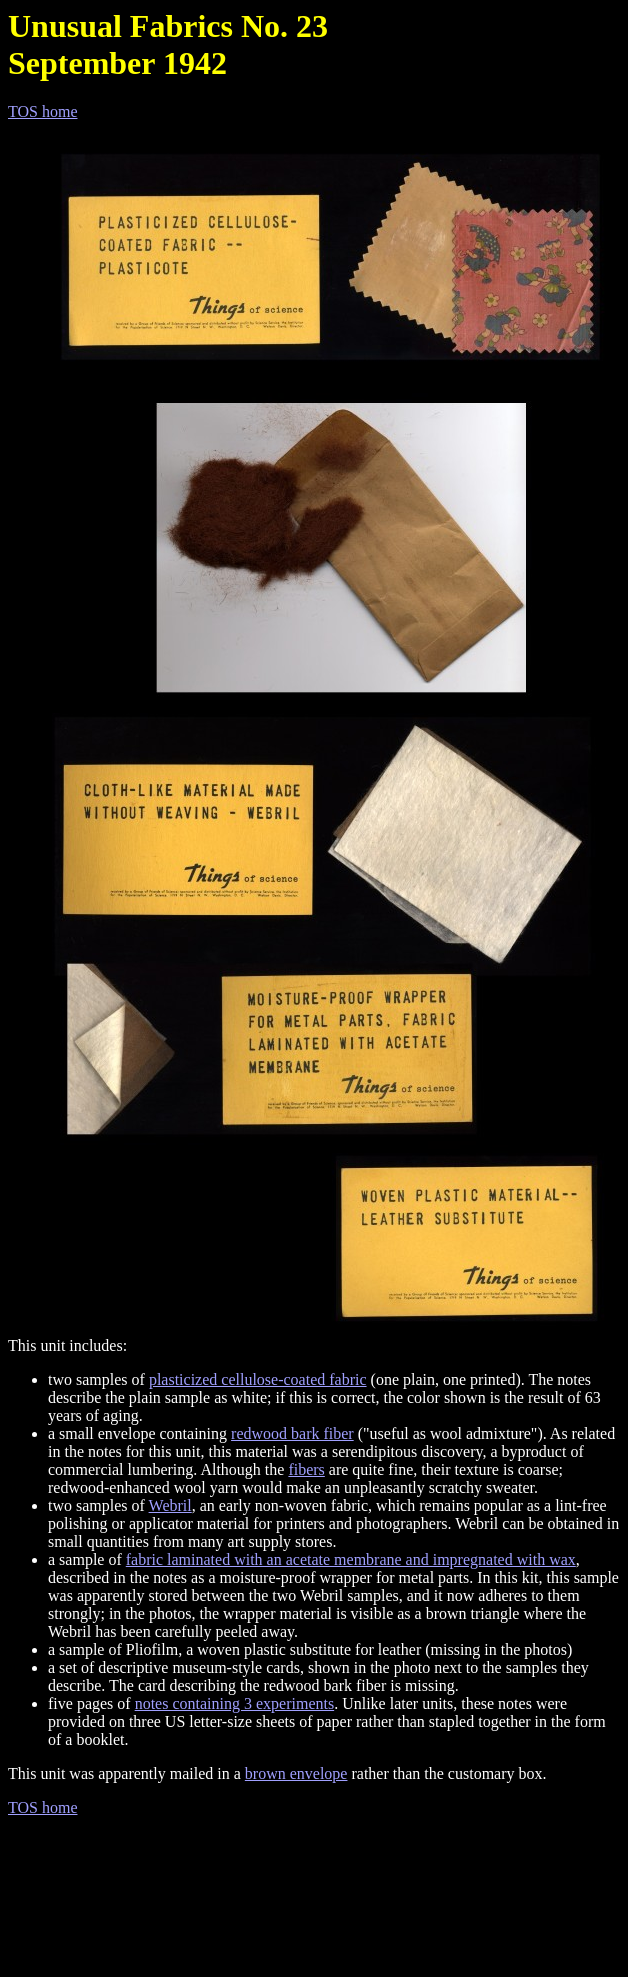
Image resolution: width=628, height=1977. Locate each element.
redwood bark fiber (292, 1433)
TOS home (42, 111)
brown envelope (296, 1773)
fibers (306, 1469)
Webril (170, 1505)
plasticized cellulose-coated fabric (258, 1379)
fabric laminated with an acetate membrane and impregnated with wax (351, 1559)
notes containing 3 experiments (235, 1703)
